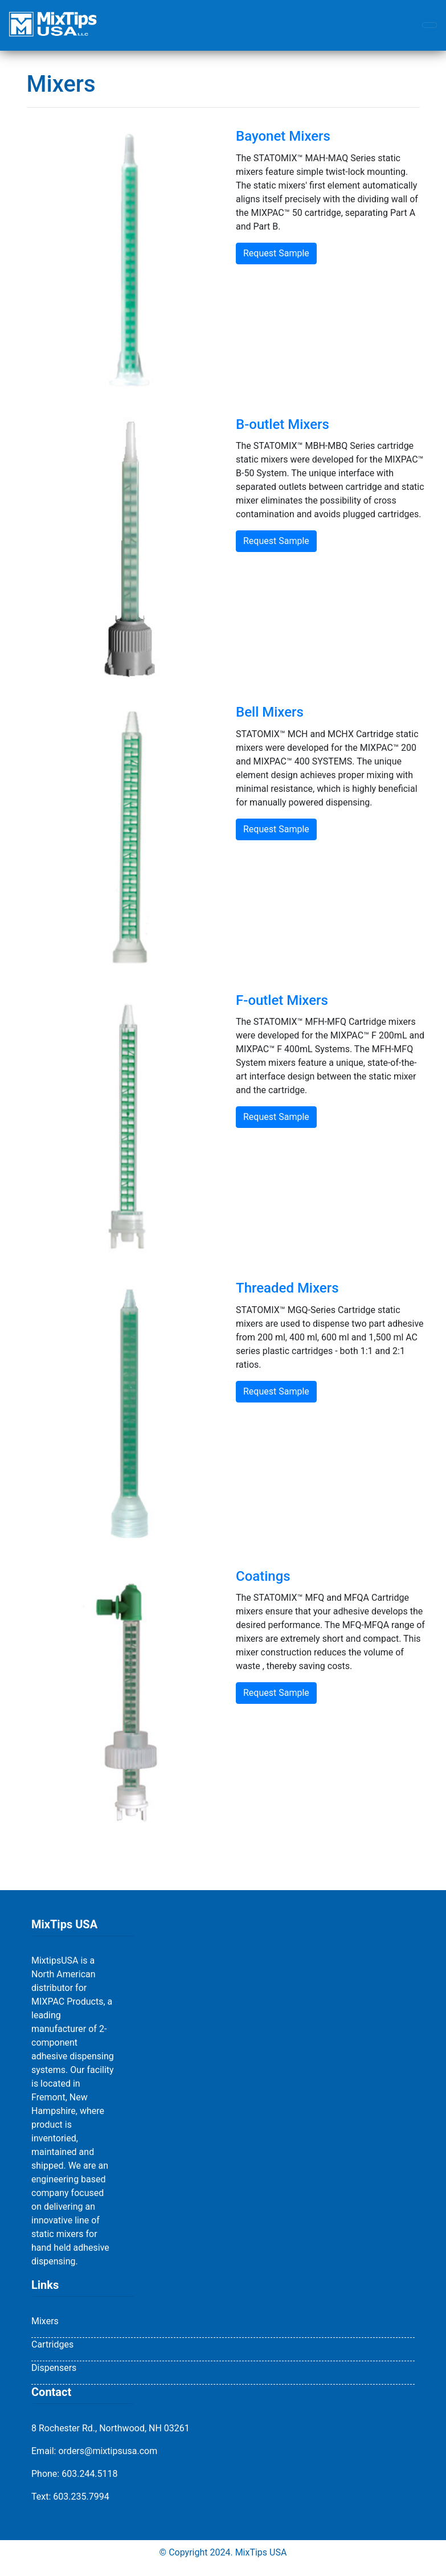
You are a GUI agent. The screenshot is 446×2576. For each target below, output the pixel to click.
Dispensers (53, 2367)
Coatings (263, 1576)
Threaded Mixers (287, 1288)
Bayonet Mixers (283, 136)
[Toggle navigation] (429, 25)
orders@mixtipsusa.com (107, 2451)
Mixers (45, 2321)
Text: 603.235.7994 (70, 2496)
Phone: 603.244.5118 (74, 2473)
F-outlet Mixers (282, 1000)
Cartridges (52, 2344)
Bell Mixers (270, 712)
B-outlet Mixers (282, 424)
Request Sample (276, 253)
